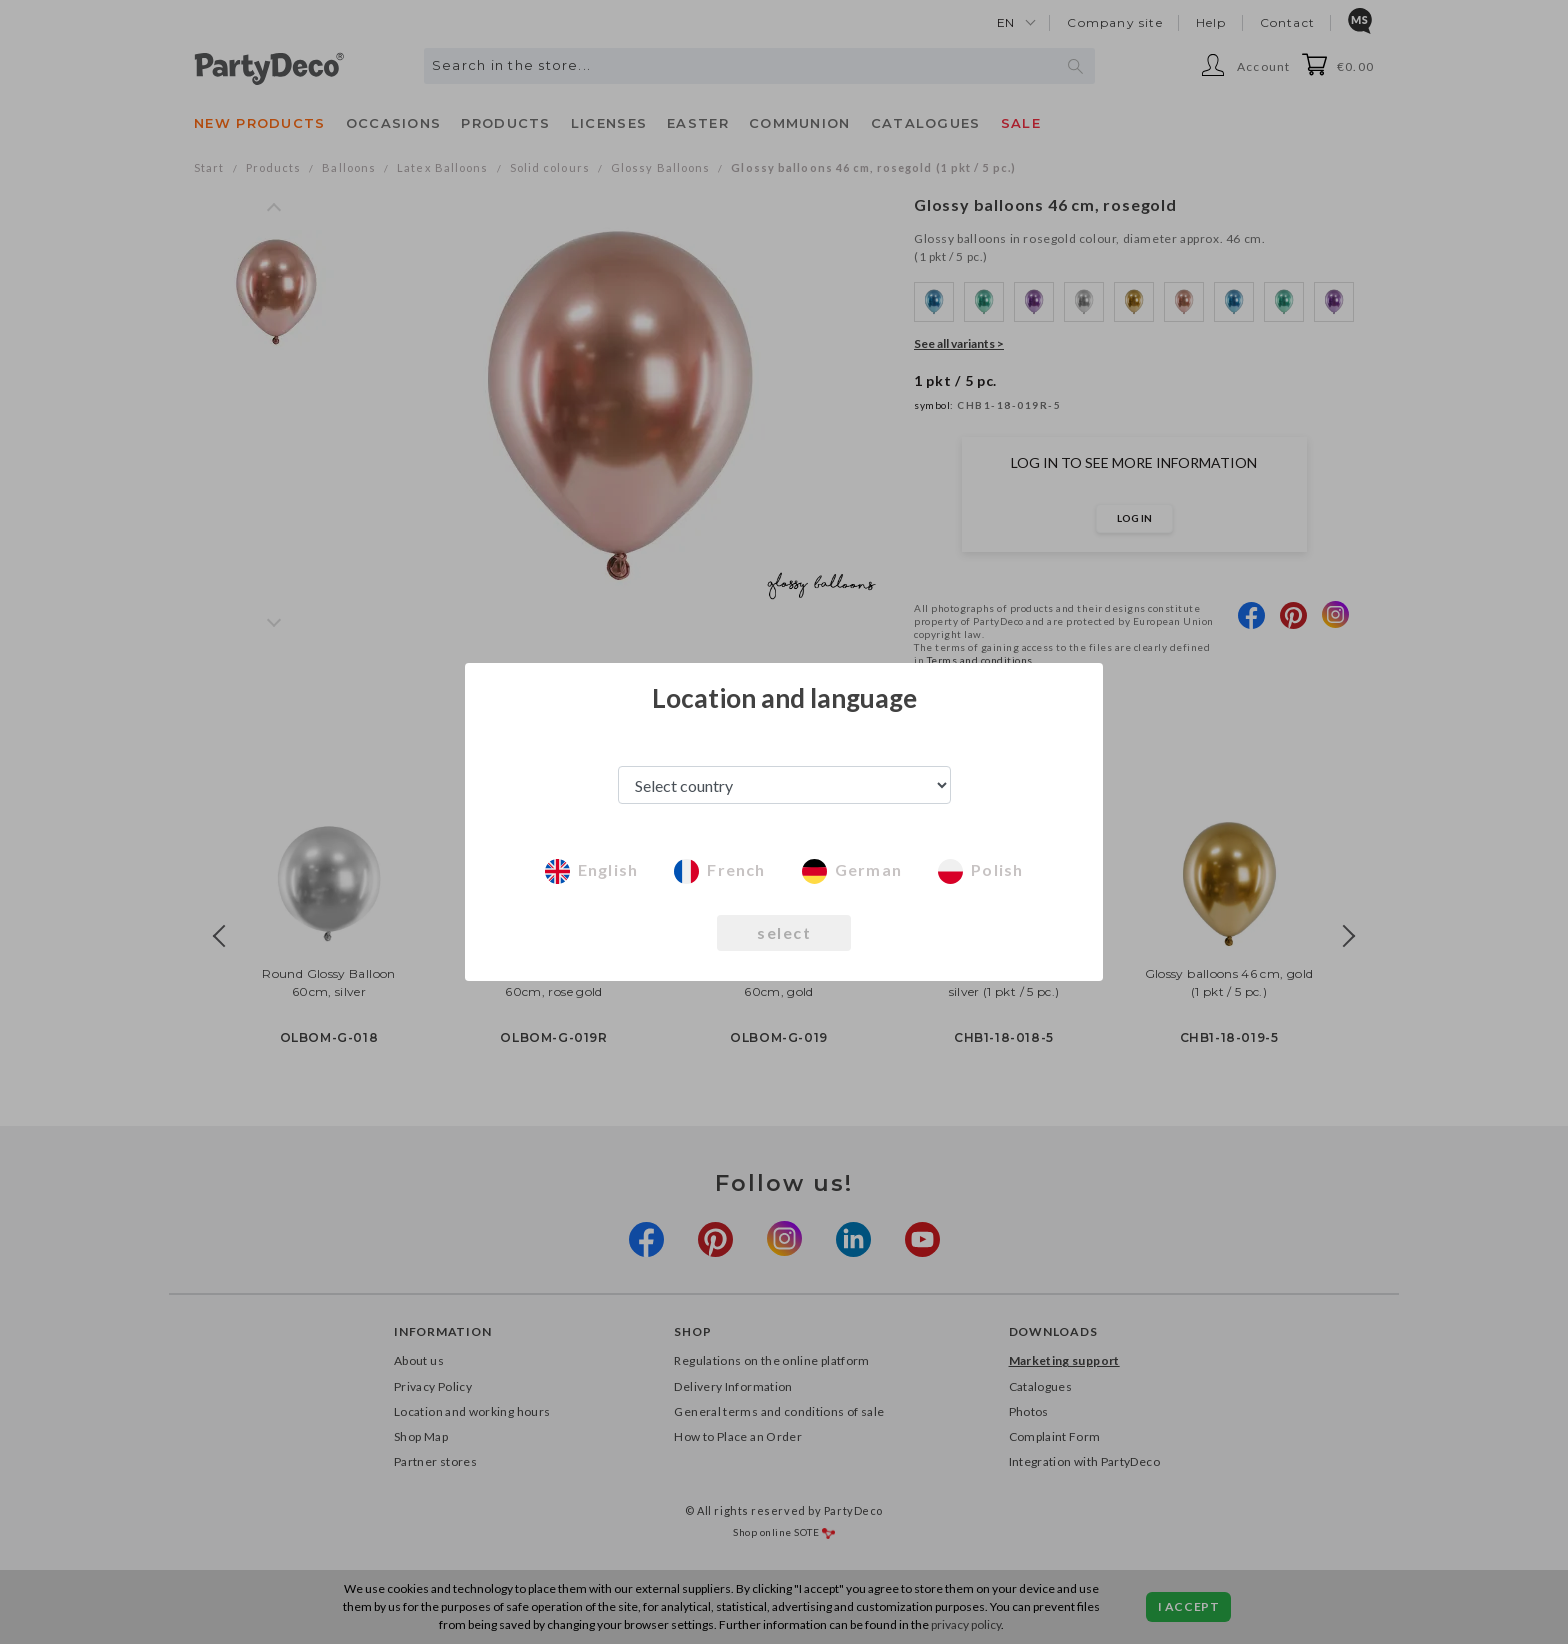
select (784, 932)
